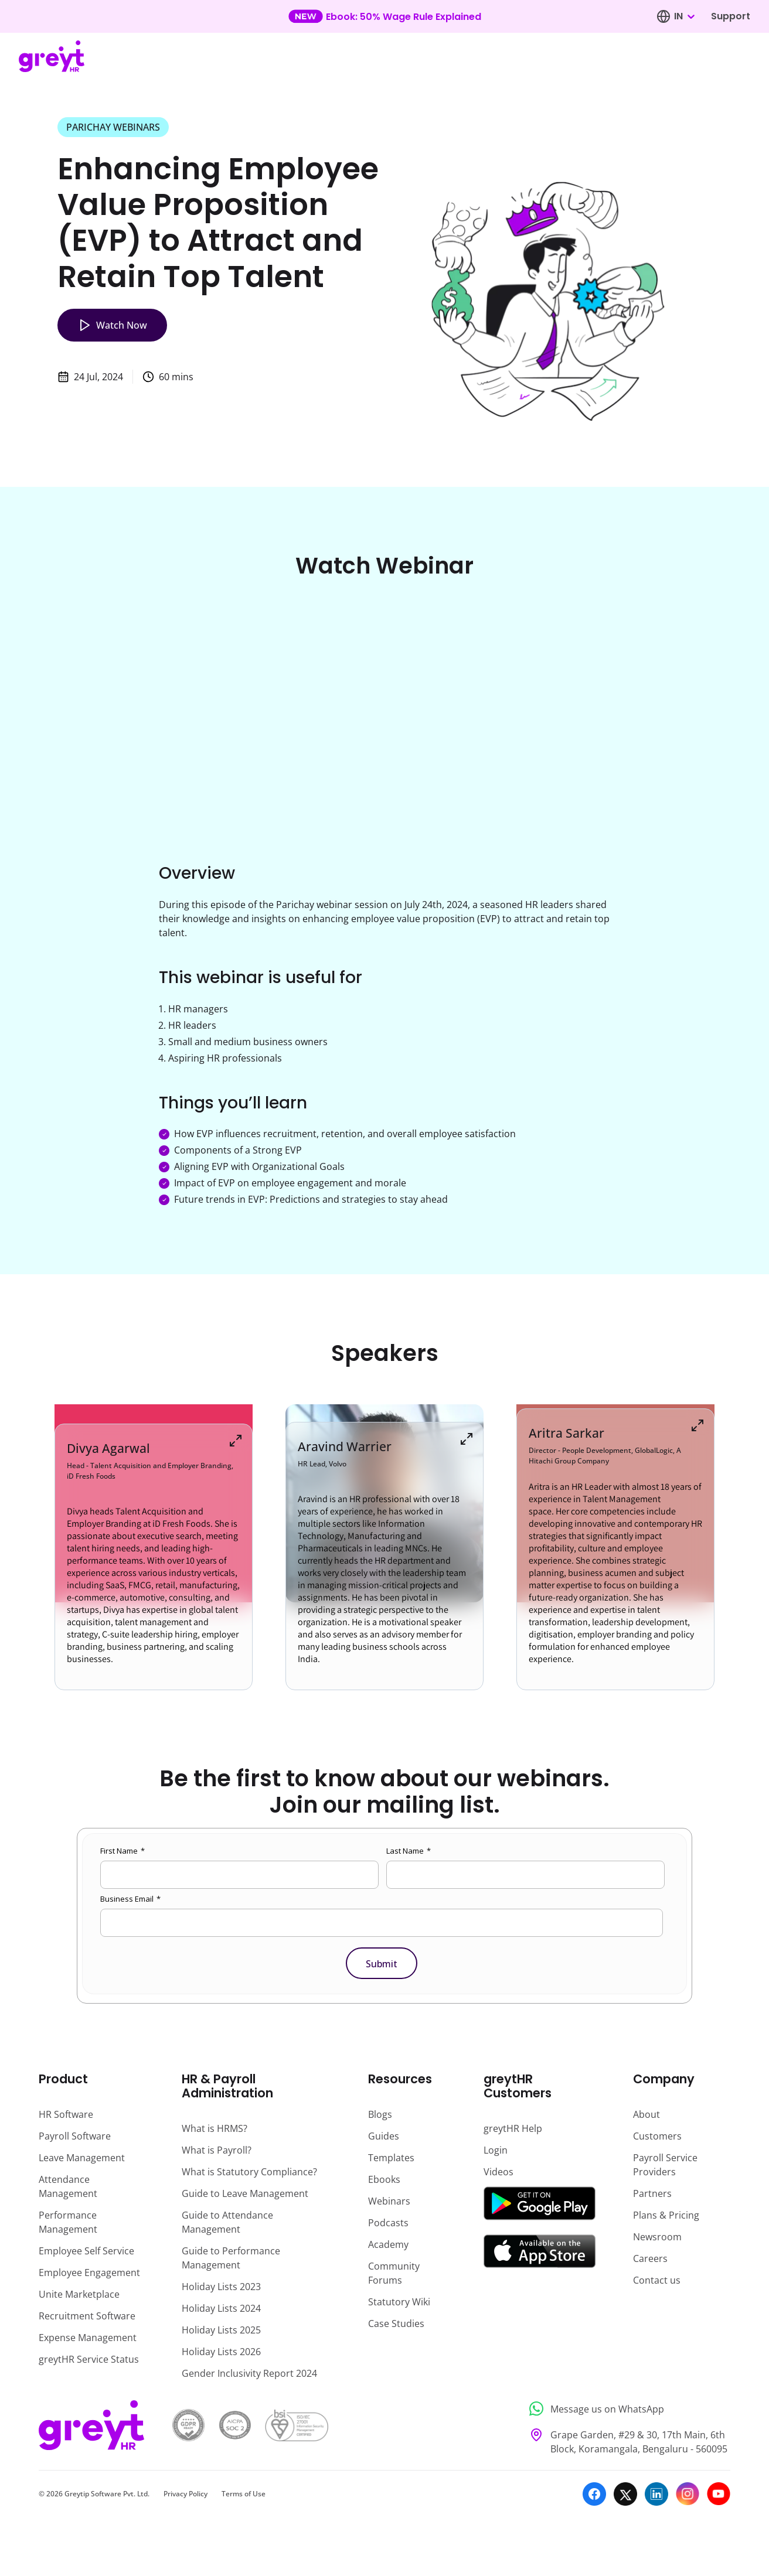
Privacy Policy (185, 2494)
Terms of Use (244, 2494)
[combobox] (684, 16)
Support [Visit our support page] (730, 16)
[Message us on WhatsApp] (626, 2408)
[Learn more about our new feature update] (384, 16)
